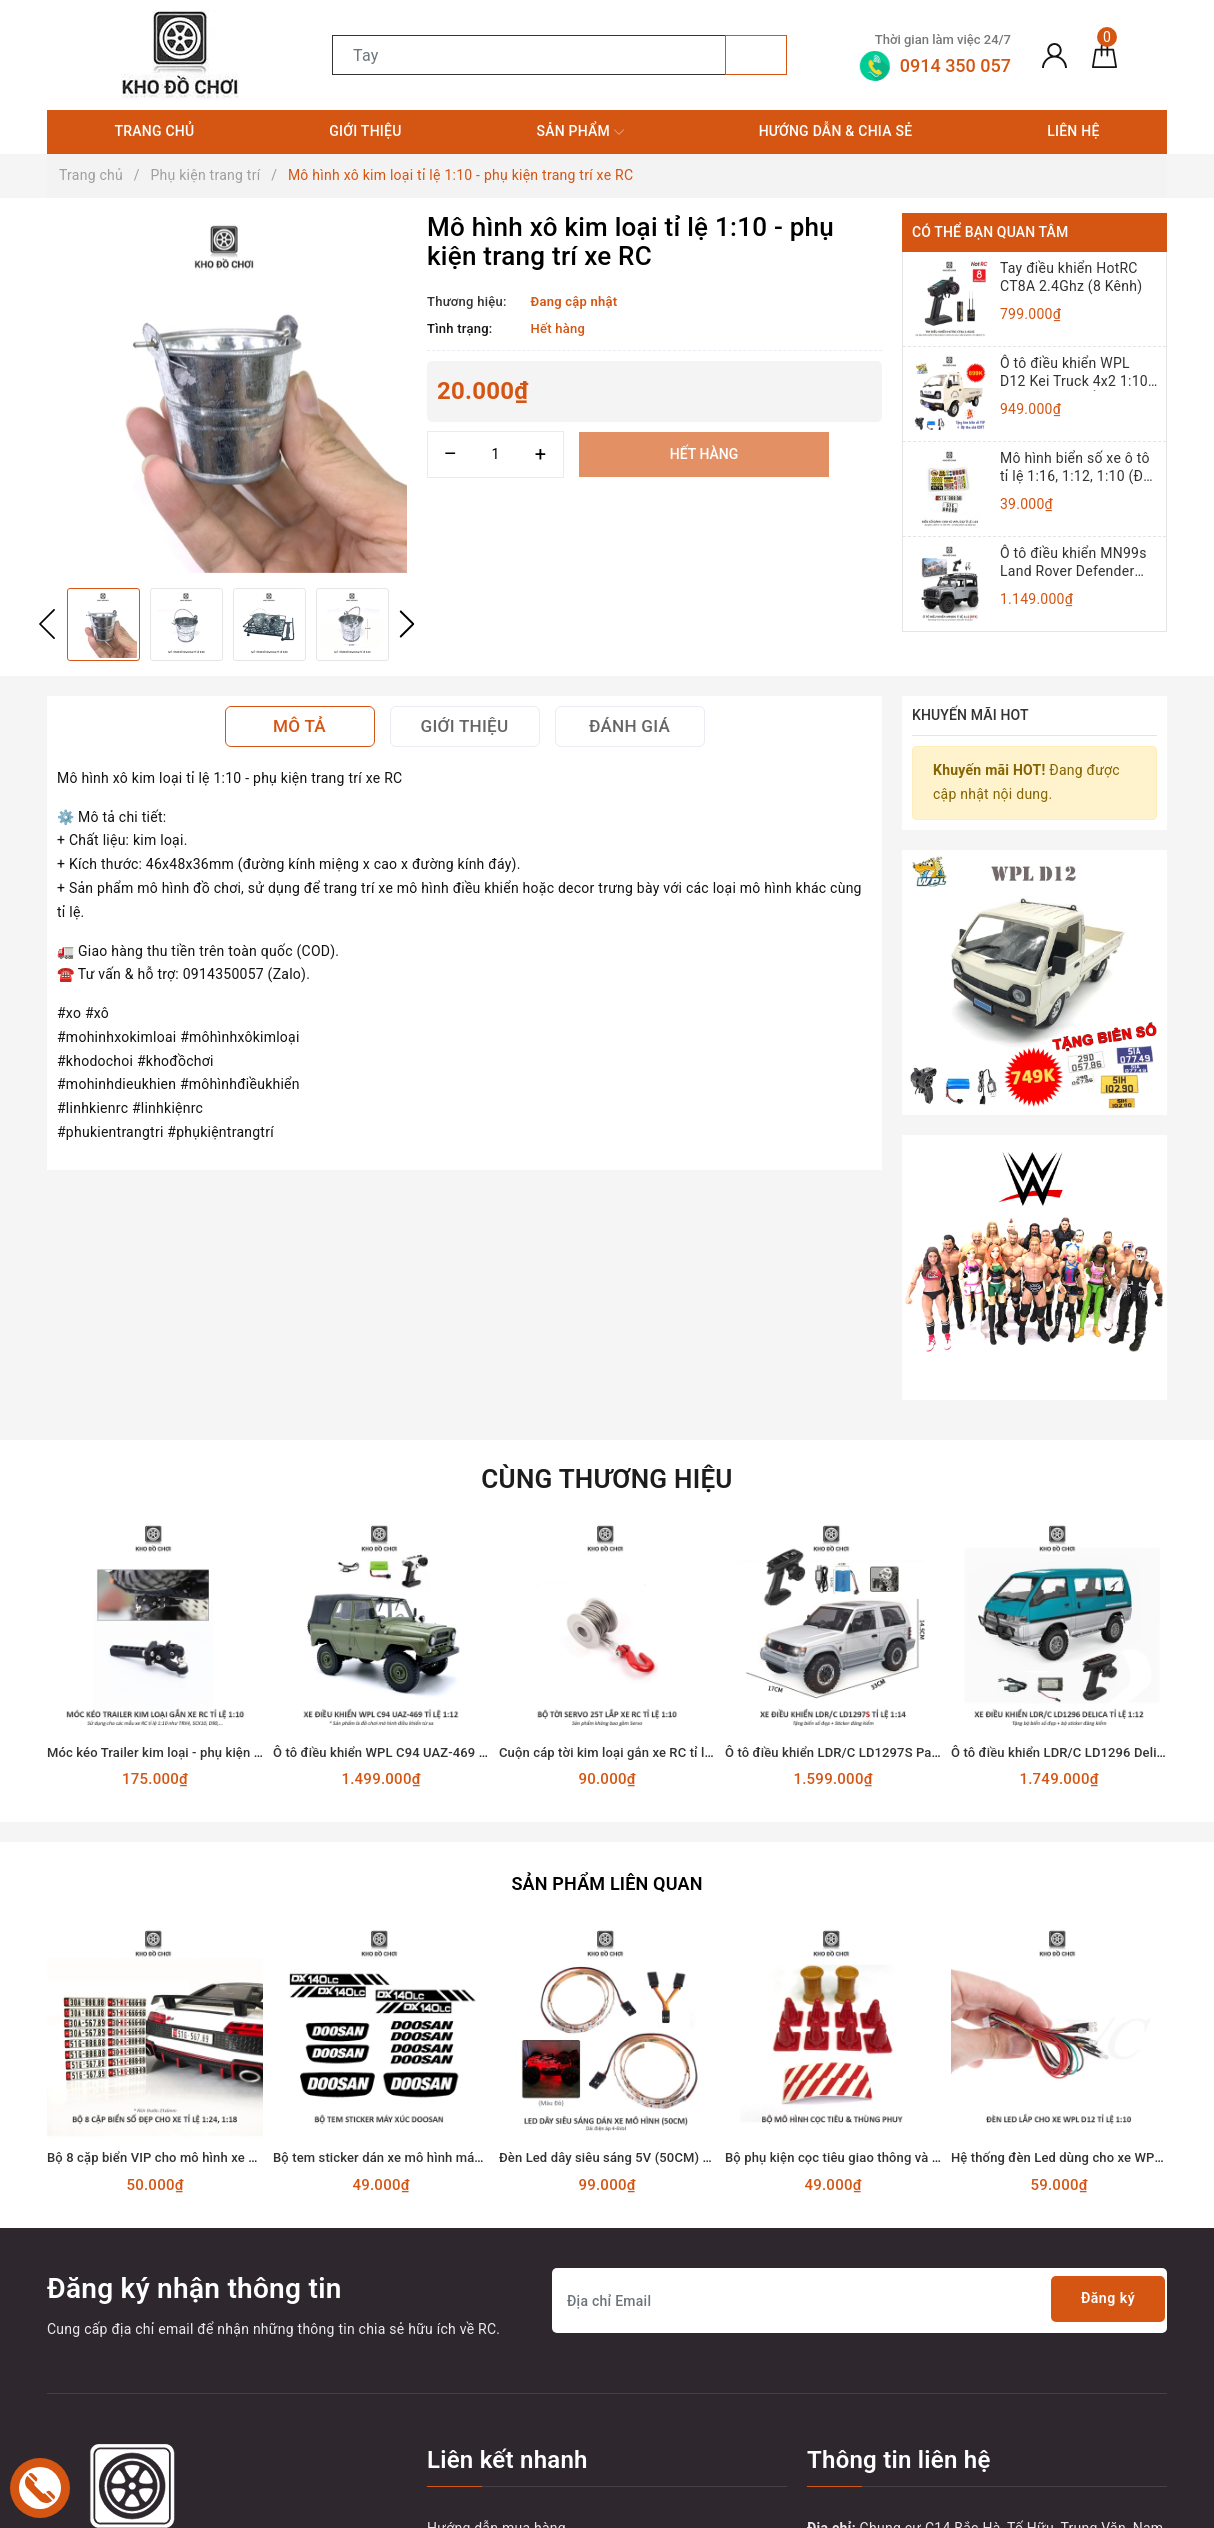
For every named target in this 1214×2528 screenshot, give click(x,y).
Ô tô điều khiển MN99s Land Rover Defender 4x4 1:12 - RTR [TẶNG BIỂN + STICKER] (1073, 562)
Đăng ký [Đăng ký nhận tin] (1101, 2047)
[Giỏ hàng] (1104, 55)
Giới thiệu (365, 131)
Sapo (940, 2506)
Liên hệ (1073, 131)
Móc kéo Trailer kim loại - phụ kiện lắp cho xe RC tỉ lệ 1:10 (218, 1502)
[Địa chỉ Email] (859, 2047)
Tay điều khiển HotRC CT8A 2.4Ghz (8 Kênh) (1071, 277)
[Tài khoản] (1054, 55)
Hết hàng (704, 454)
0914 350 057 (925, 2370)
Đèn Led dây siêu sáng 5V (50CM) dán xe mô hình (646, 1905)
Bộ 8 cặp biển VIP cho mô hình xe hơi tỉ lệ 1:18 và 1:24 (207, 1905)
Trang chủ (154, 131)
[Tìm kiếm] (756, 55)
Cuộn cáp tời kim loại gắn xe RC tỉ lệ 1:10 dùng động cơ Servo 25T (694, 1502)
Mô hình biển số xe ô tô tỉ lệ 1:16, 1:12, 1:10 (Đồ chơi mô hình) (1075, 467)
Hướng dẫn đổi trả (485, 2346)
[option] (227, 393)
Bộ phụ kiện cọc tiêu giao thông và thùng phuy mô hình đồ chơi (911, 1905)
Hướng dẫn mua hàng (496, 2275)
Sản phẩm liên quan (607, 1632)
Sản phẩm (579, 132)
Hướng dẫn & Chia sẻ (836, 131)
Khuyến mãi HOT (970, 715)
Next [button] (407, 624)
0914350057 (884, 2406)
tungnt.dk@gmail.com (922, 2334)
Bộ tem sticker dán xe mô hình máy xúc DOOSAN (417, 1905)
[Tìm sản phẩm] (529, 55)
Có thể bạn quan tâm (990, 232)
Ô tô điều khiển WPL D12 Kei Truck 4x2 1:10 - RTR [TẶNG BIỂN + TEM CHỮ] (1078, 372)
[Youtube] (147, 2410)
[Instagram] (189, 2410)
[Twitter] (106, 2410)
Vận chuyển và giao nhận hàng (525, 2382)
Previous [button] (47, 624)
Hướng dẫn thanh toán (499, 2311)
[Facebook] (64, 2410)
